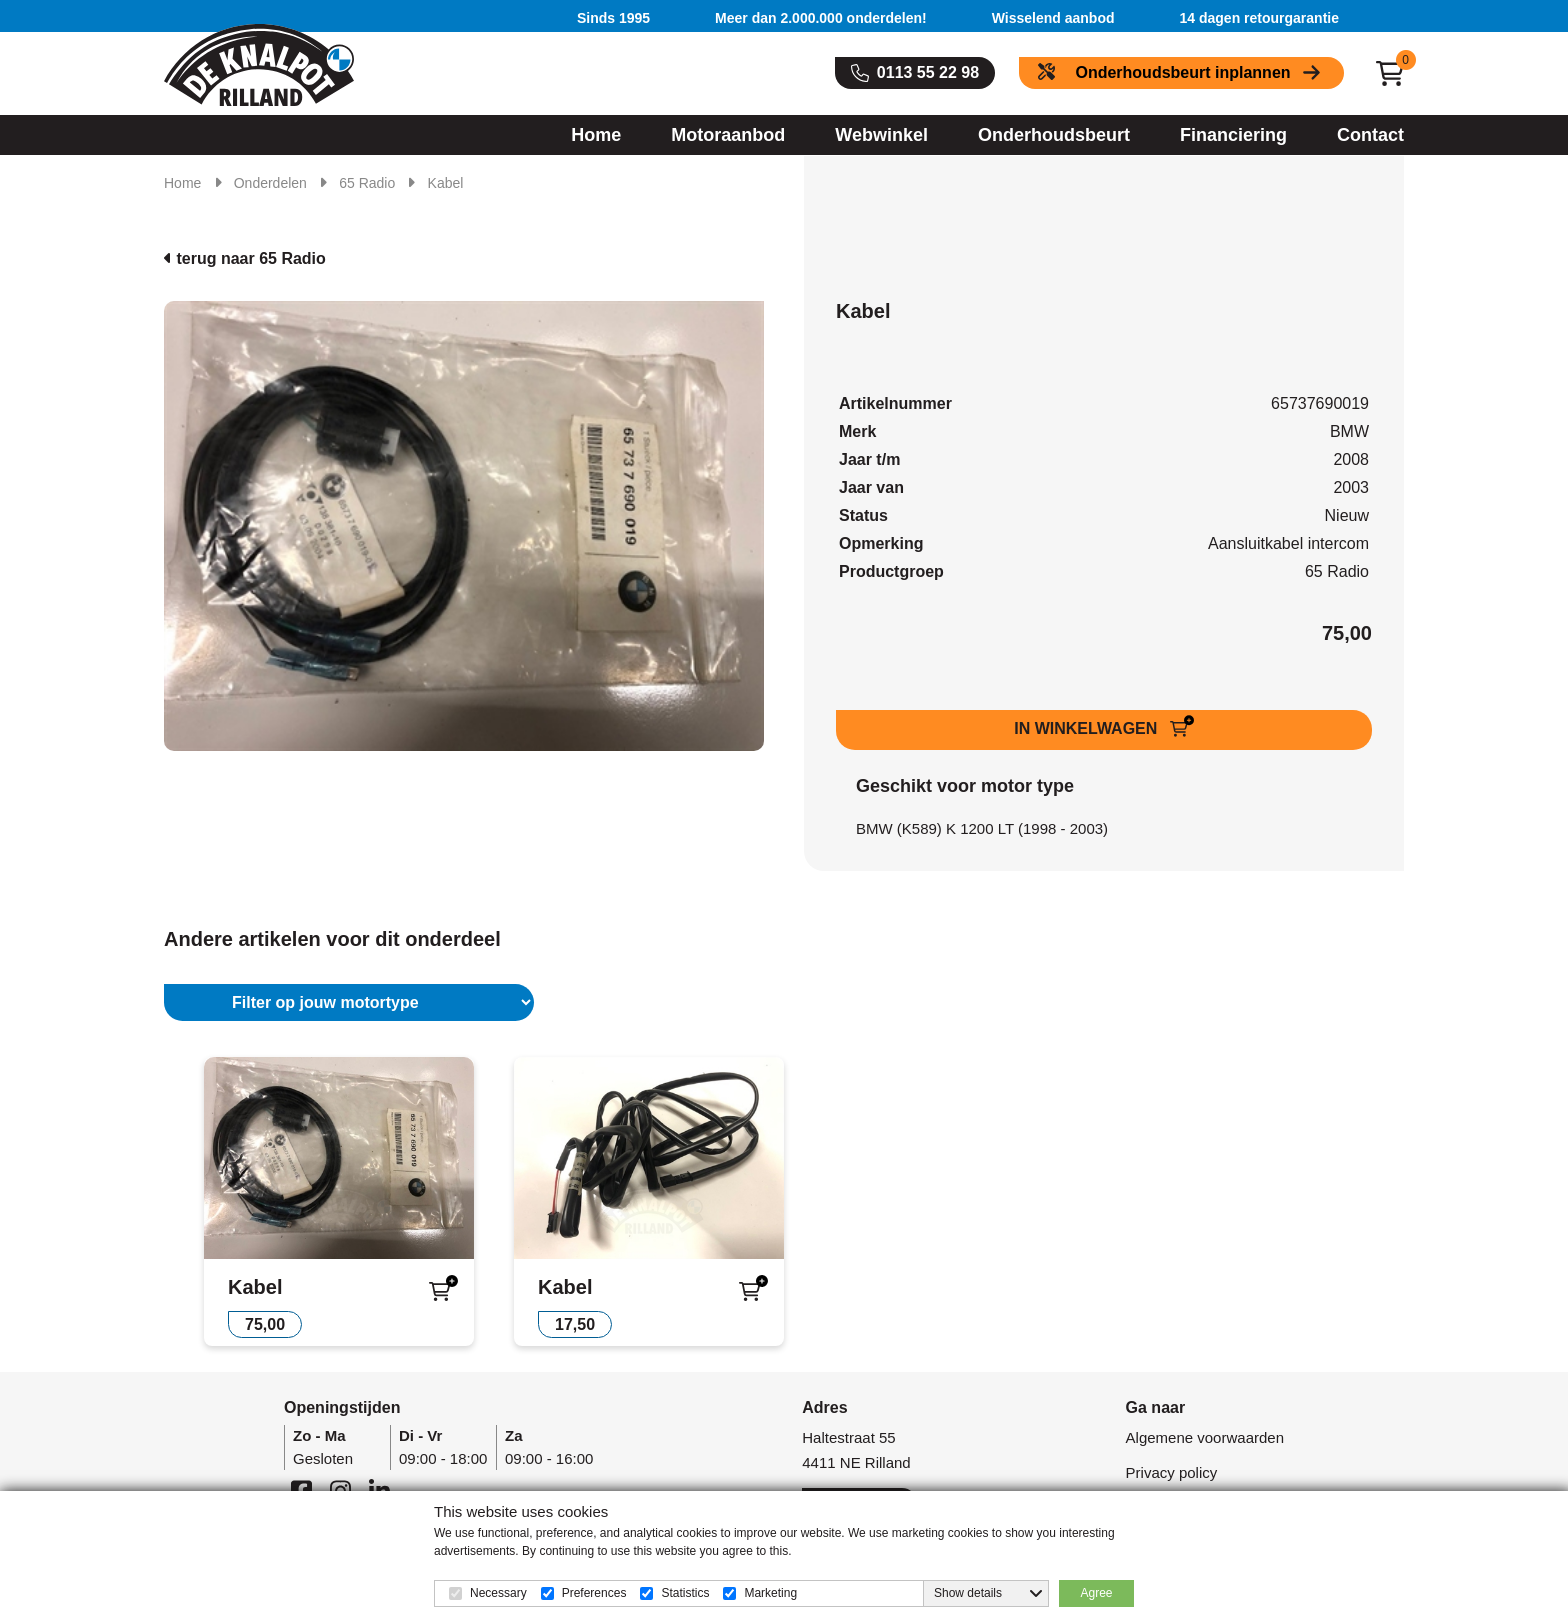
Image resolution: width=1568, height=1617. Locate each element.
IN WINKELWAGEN (1088, 728)
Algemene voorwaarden (1205, 1437)
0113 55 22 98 (928, 72)
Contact (1370, 135)
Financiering (1233, 135)
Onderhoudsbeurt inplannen (1182, 72)
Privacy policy (1172, 1472)
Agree (1096, 1593)
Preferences (594, 1593)
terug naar (245, 258)
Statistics (685, 1593)
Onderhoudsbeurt (1054, 135)
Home (596, 135)
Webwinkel (881, 135)
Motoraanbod (728, 135)
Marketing (770, 1593)
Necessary (498, 1593)
